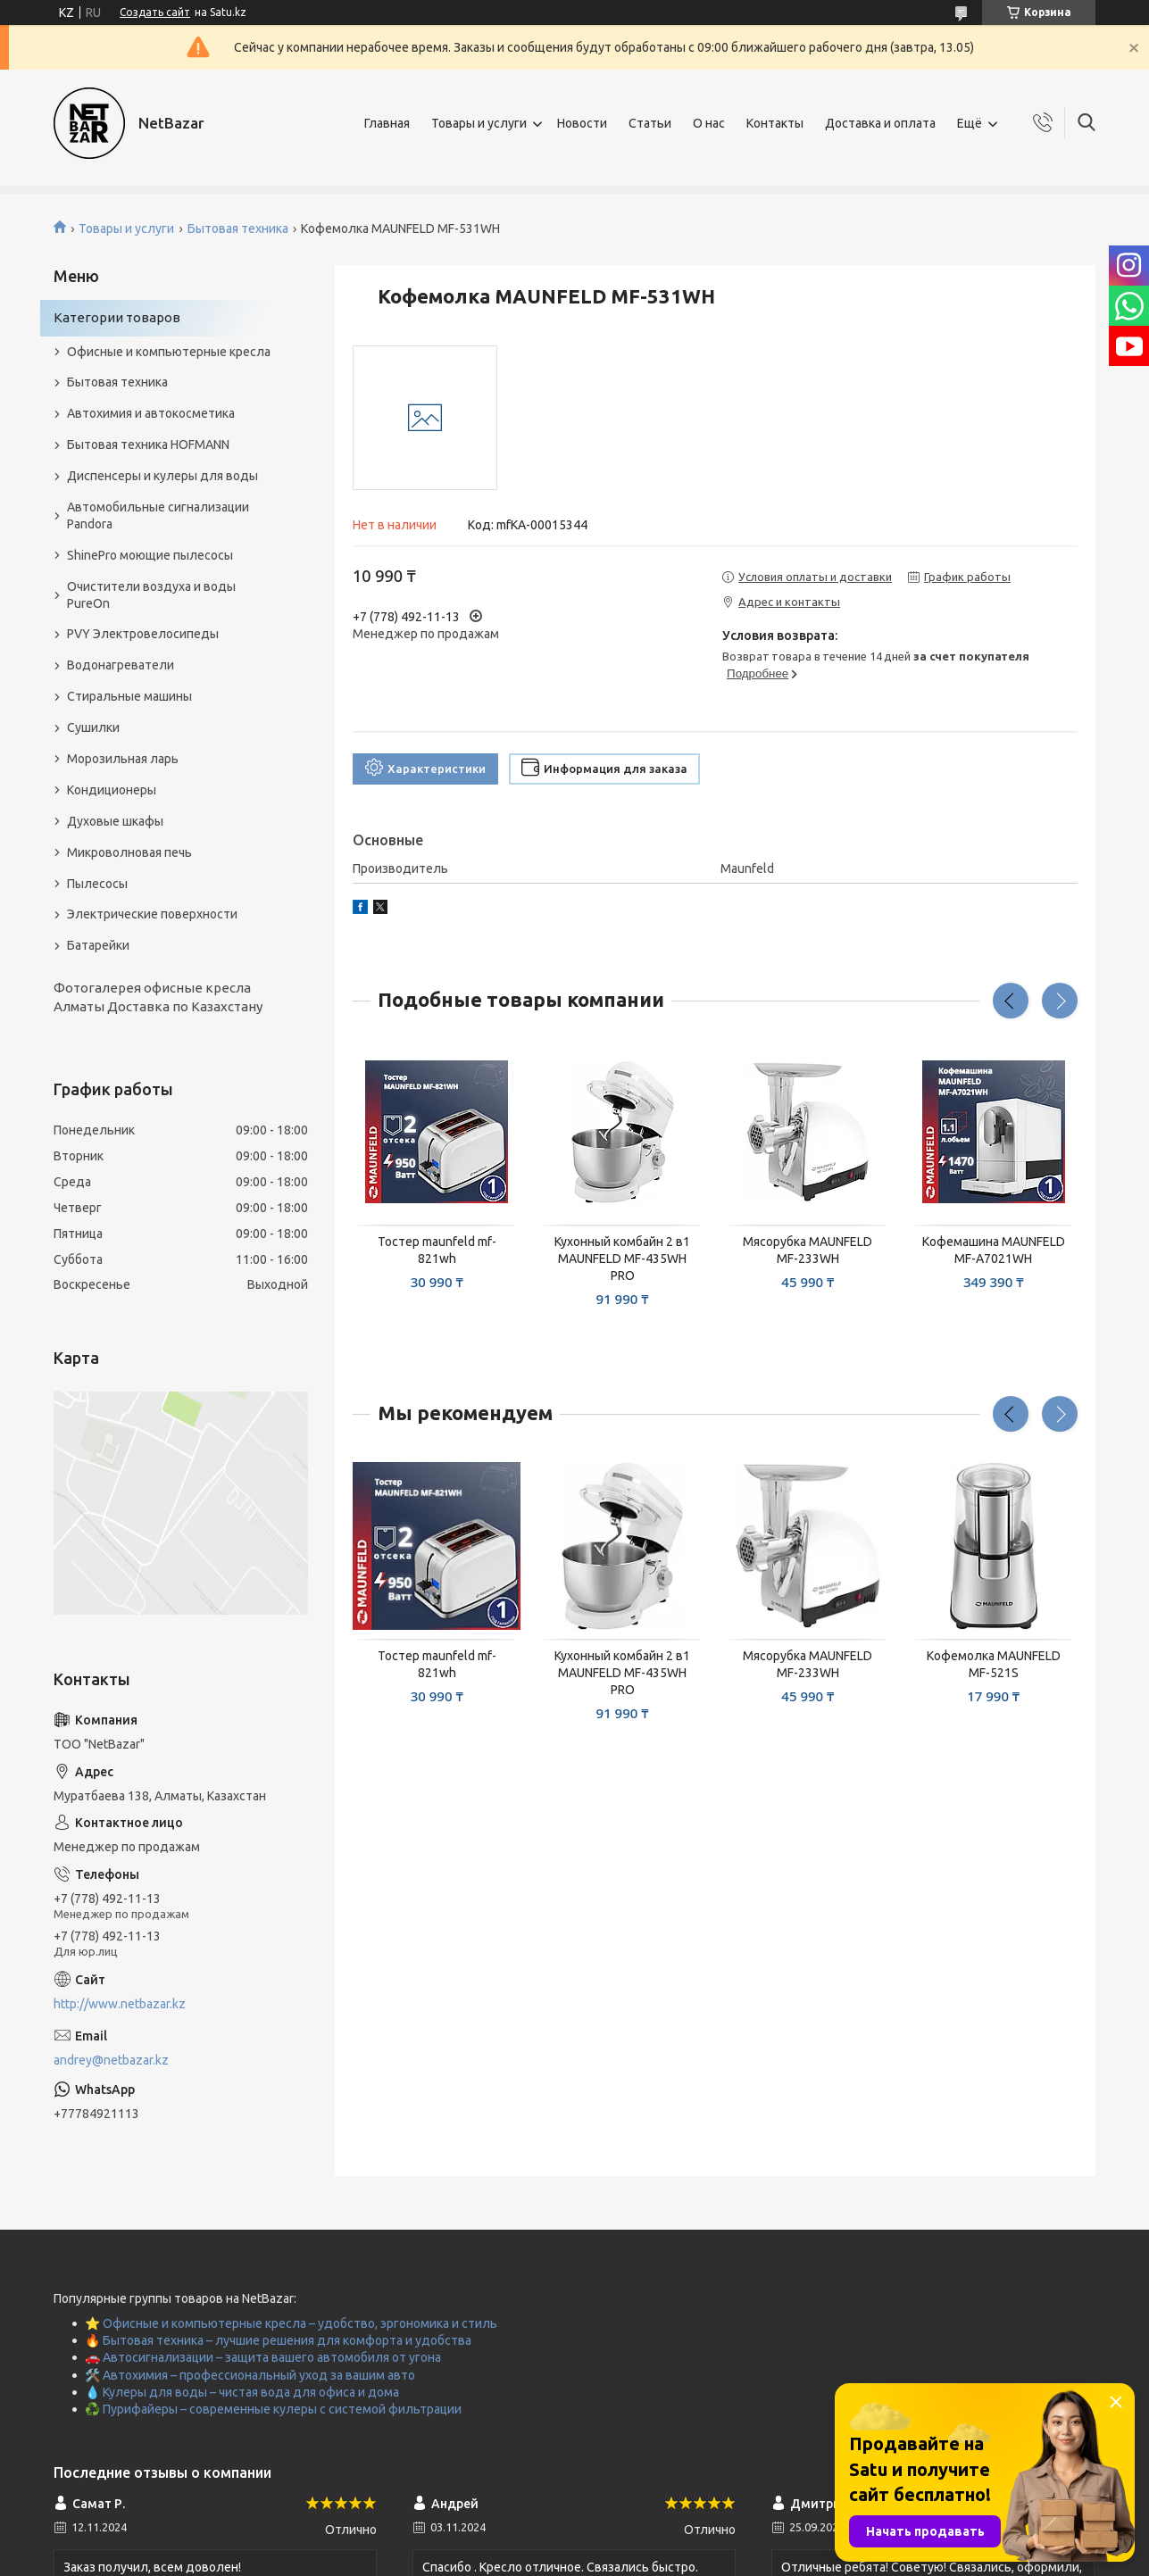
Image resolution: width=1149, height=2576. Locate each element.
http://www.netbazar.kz (120, 2004)
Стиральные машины (129, 696)
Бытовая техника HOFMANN (148, 444)
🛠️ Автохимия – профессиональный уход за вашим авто (250, 2375)
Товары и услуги (479, 123)
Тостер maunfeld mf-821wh (437, 1250)
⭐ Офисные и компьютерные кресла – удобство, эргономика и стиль (291, 2323)
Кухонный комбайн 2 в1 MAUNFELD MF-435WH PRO (622, 1258)
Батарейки (98, 945)
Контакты (774, 123)
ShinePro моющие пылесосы (150, 555)
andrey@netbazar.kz (111, 2060)
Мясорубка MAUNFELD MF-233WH (807, 1250)
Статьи (650, 123)
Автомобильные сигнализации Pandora (158, 515)
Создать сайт (155, 12)
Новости (582, 123)
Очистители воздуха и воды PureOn (151, 595)
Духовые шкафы (115, 821)
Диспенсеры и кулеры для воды (162, 476)
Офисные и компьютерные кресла (169, 352)
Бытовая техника (237, 228)
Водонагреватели (120, 665)
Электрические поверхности (152, 914)
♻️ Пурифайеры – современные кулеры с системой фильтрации (273, 2409)
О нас (709, 123)
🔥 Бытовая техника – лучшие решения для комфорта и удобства (278, 2340)
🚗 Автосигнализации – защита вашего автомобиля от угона (263, 2357)
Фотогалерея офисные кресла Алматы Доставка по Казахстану (158, 996)
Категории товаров (117, 317)
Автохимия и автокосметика (151, 413)
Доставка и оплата (880, 123)
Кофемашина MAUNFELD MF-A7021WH (993, 1250)
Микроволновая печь (129, 852)
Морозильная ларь (123, 759)
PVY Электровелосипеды (143, 634)
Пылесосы (97, 884)
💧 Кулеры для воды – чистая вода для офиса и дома (242, 2392)
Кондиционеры (111, 790)
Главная (387, 123)
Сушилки (93, 727)
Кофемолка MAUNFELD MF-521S (994, 1664)
